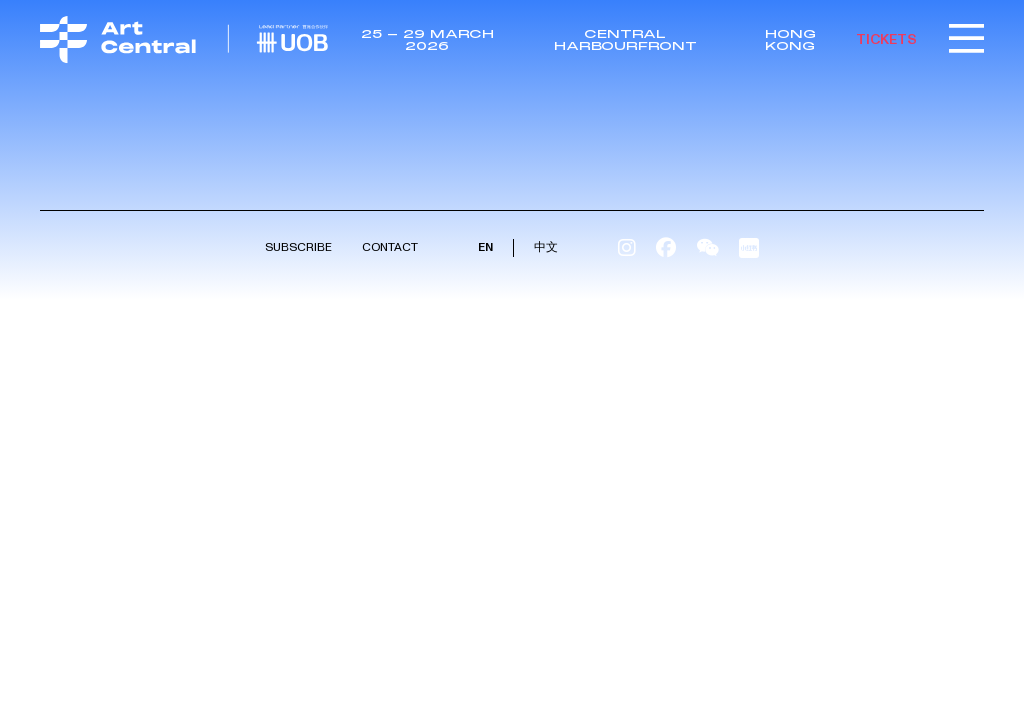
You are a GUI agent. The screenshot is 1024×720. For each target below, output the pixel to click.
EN (485, 247)
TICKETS (886, 39)
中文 (546, 247)
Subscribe (298, 247)
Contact (390, 247)
